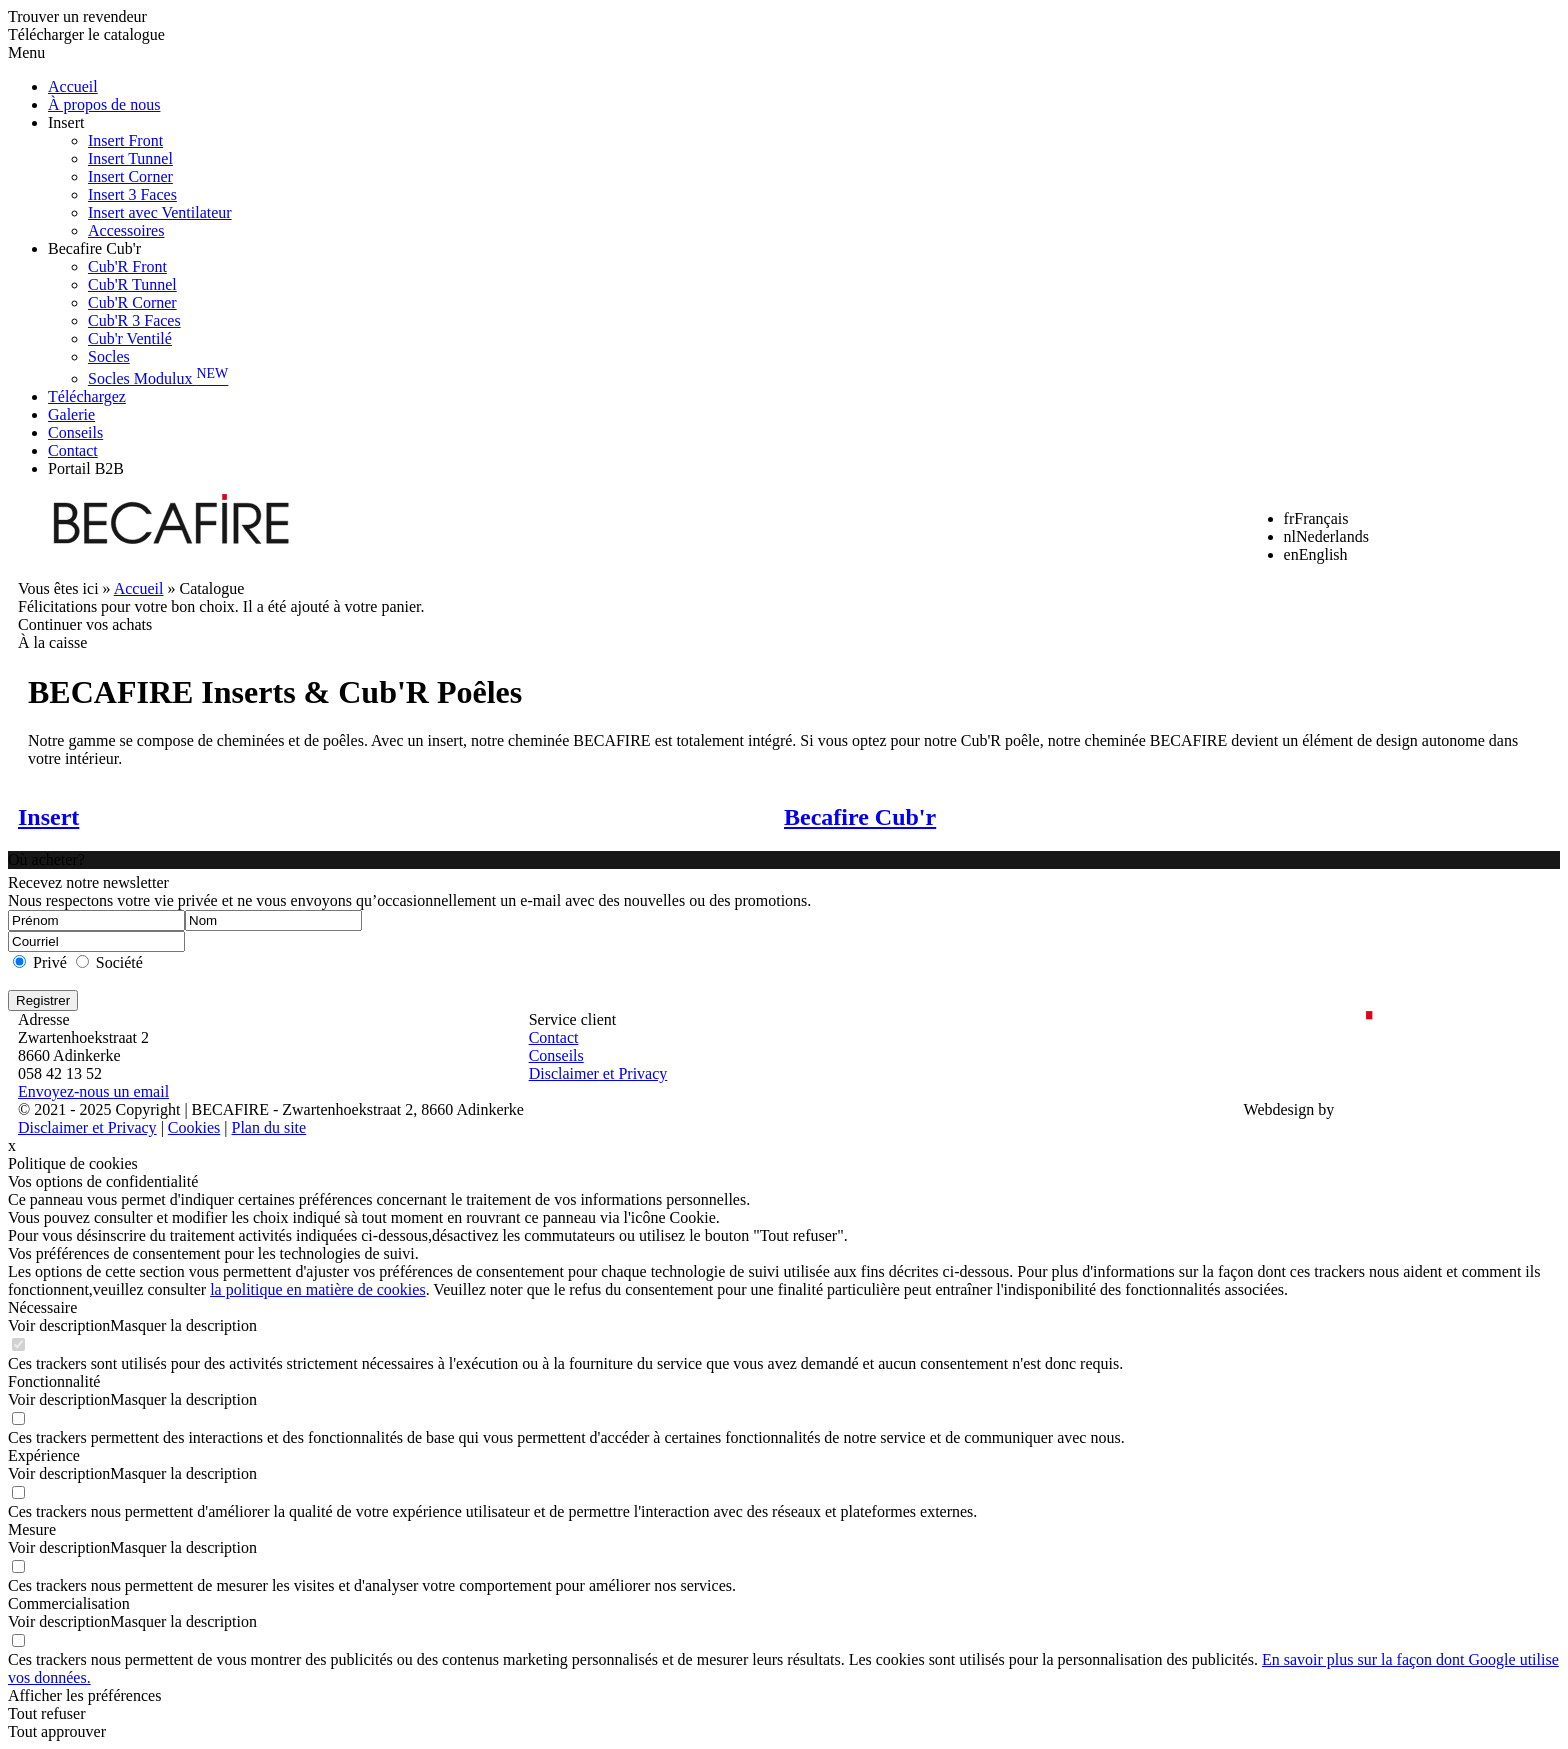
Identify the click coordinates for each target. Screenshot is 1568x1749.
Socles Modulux (158, 378)
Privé (50, 962)
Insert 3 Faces (132, 194)
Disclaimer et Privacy (598, 1073)
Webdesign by (1289, 1109)
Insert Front (125, 140)
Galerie (71, 414)
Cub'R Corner (132, 302)
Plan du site (268, 1127)
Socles (109, 356)
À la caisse (52, 642)
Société (119, 962)
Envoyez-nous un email (93, 1091)
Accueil (73, 86)
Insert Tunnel (130, 158)
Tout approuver (57, 1731)
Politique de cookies (73, 1163)
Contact (73, 450)
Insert (66, 122)
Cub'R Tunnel (132, 284)
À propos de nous (104, 104)
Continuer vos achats (85, 624)
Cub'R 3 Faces (134, 320)
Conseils (75, 432)
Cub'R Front (127, 266)
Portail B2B (86, 468)
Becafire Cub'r (94, 248)
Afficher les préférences (84, 1695)
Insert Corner (130, 176)
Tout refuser (47, 1713)
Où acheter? (46, 859)
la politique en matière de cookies (317, 1289)
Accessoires (126, 230)
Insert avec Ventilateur (160, 212)
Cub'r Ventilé (130, 338)
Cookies (194, 1127)
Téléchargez (87, 396)
